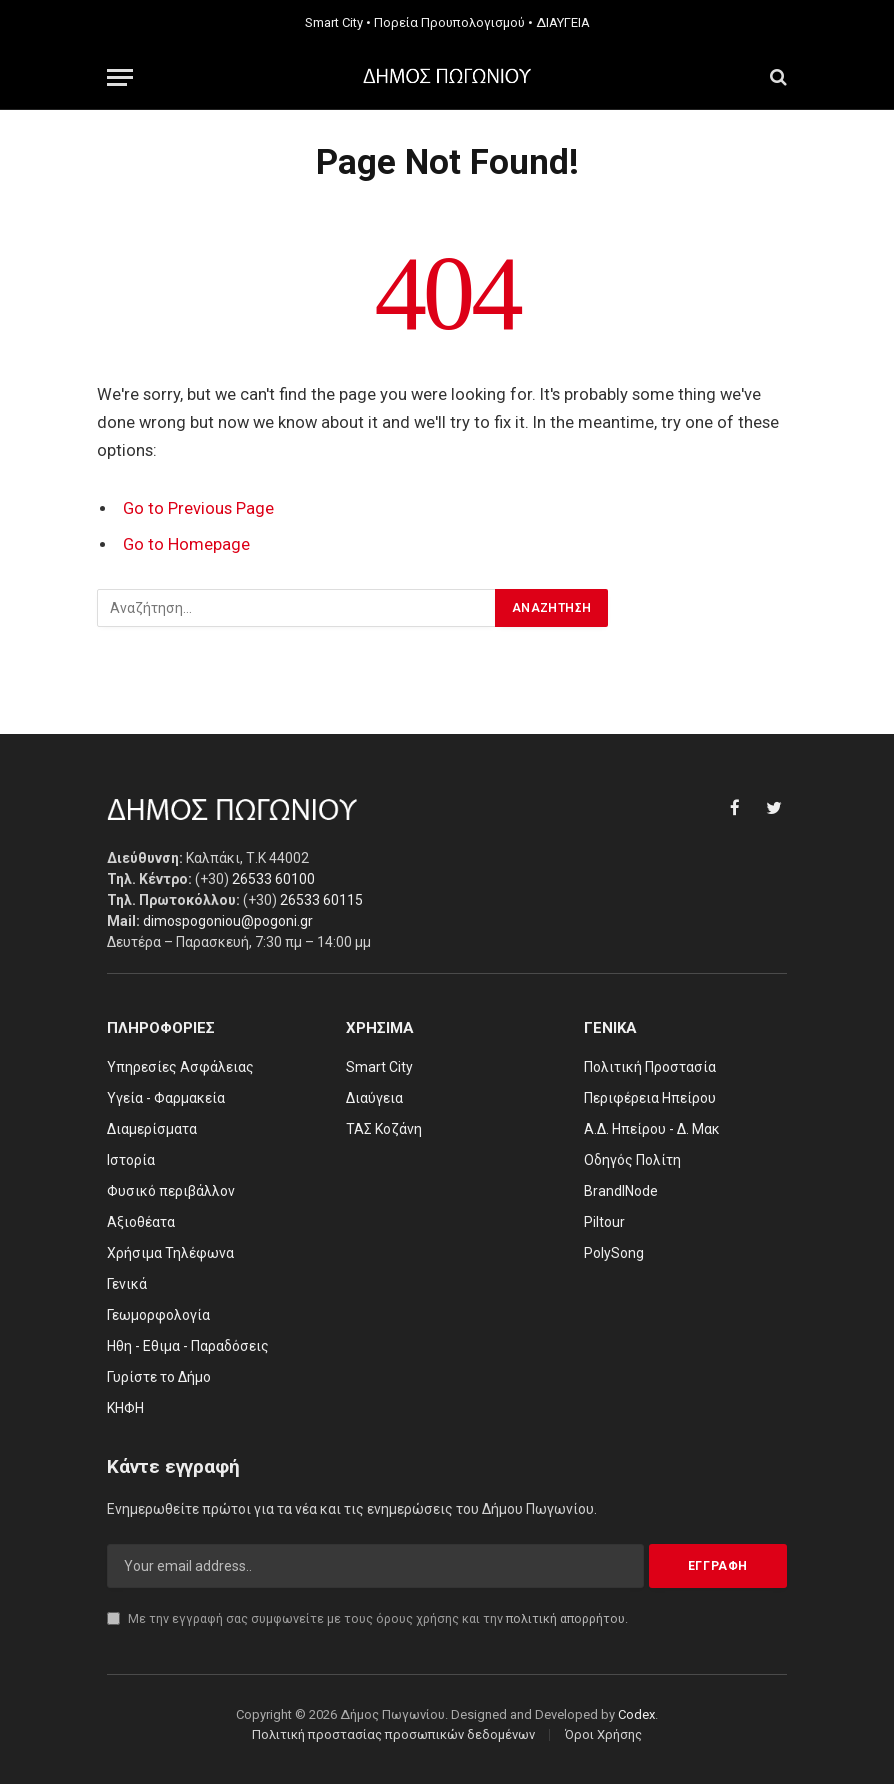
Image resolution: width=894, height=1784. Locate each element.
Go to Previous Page (198, 508)
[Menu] (120, 77)
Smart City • (338, 22)
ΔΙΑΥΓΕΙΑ (563, 22)
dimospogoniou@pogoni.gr (228, 921)
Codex (636, 1714)
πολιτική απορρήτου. (567, 1618)
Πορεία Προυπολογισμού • (453, 22)
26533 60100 (273, 879)
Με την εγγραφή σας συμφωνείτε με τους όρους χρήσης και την (367, 1618)
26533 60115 (321, 900)
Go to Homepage (186, 544)
